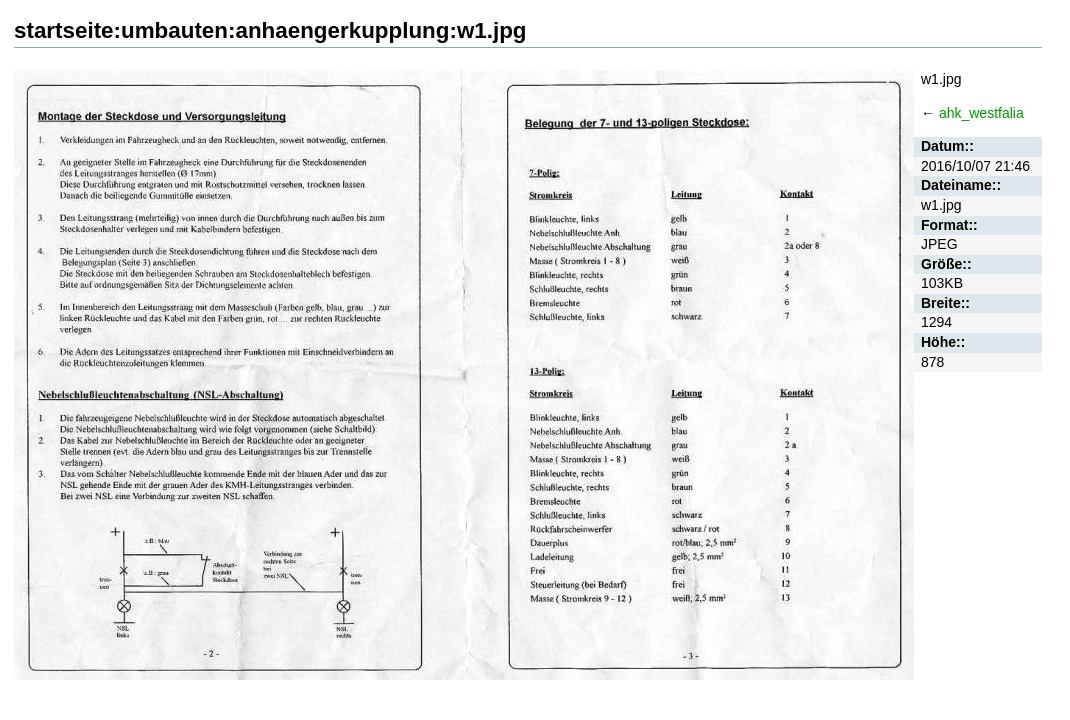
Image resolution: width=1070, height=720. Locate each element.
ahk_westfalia (981, 113)
